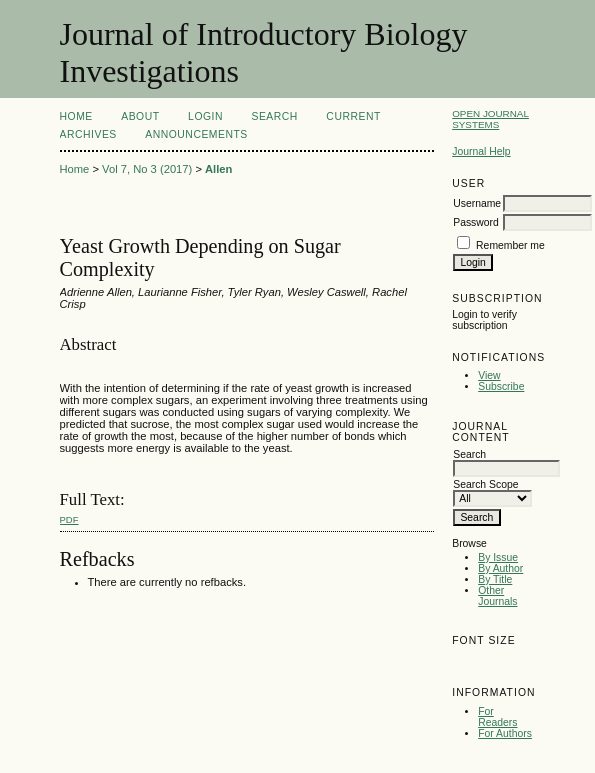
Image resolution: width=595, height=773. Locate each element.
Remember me (510, 245)
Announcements (196, 134)
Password (476, 222)
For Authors (505, 733)
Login (205, 116)
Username (477, 203)
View (489, 375)
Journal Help (481, 151)
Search (274, 116)
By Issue (498, 557)
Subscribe (501, 386)
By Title (495, 579)
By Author (500, 568)
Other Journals (497, 596)
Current (353, 116)
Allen (218, 169)
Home (76, 116)
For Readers (497, 717)
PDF (69, 519)
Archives (88, 134)
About (140, 116)
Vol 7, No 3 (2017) (147, 169)
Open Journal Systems (490, 119)
